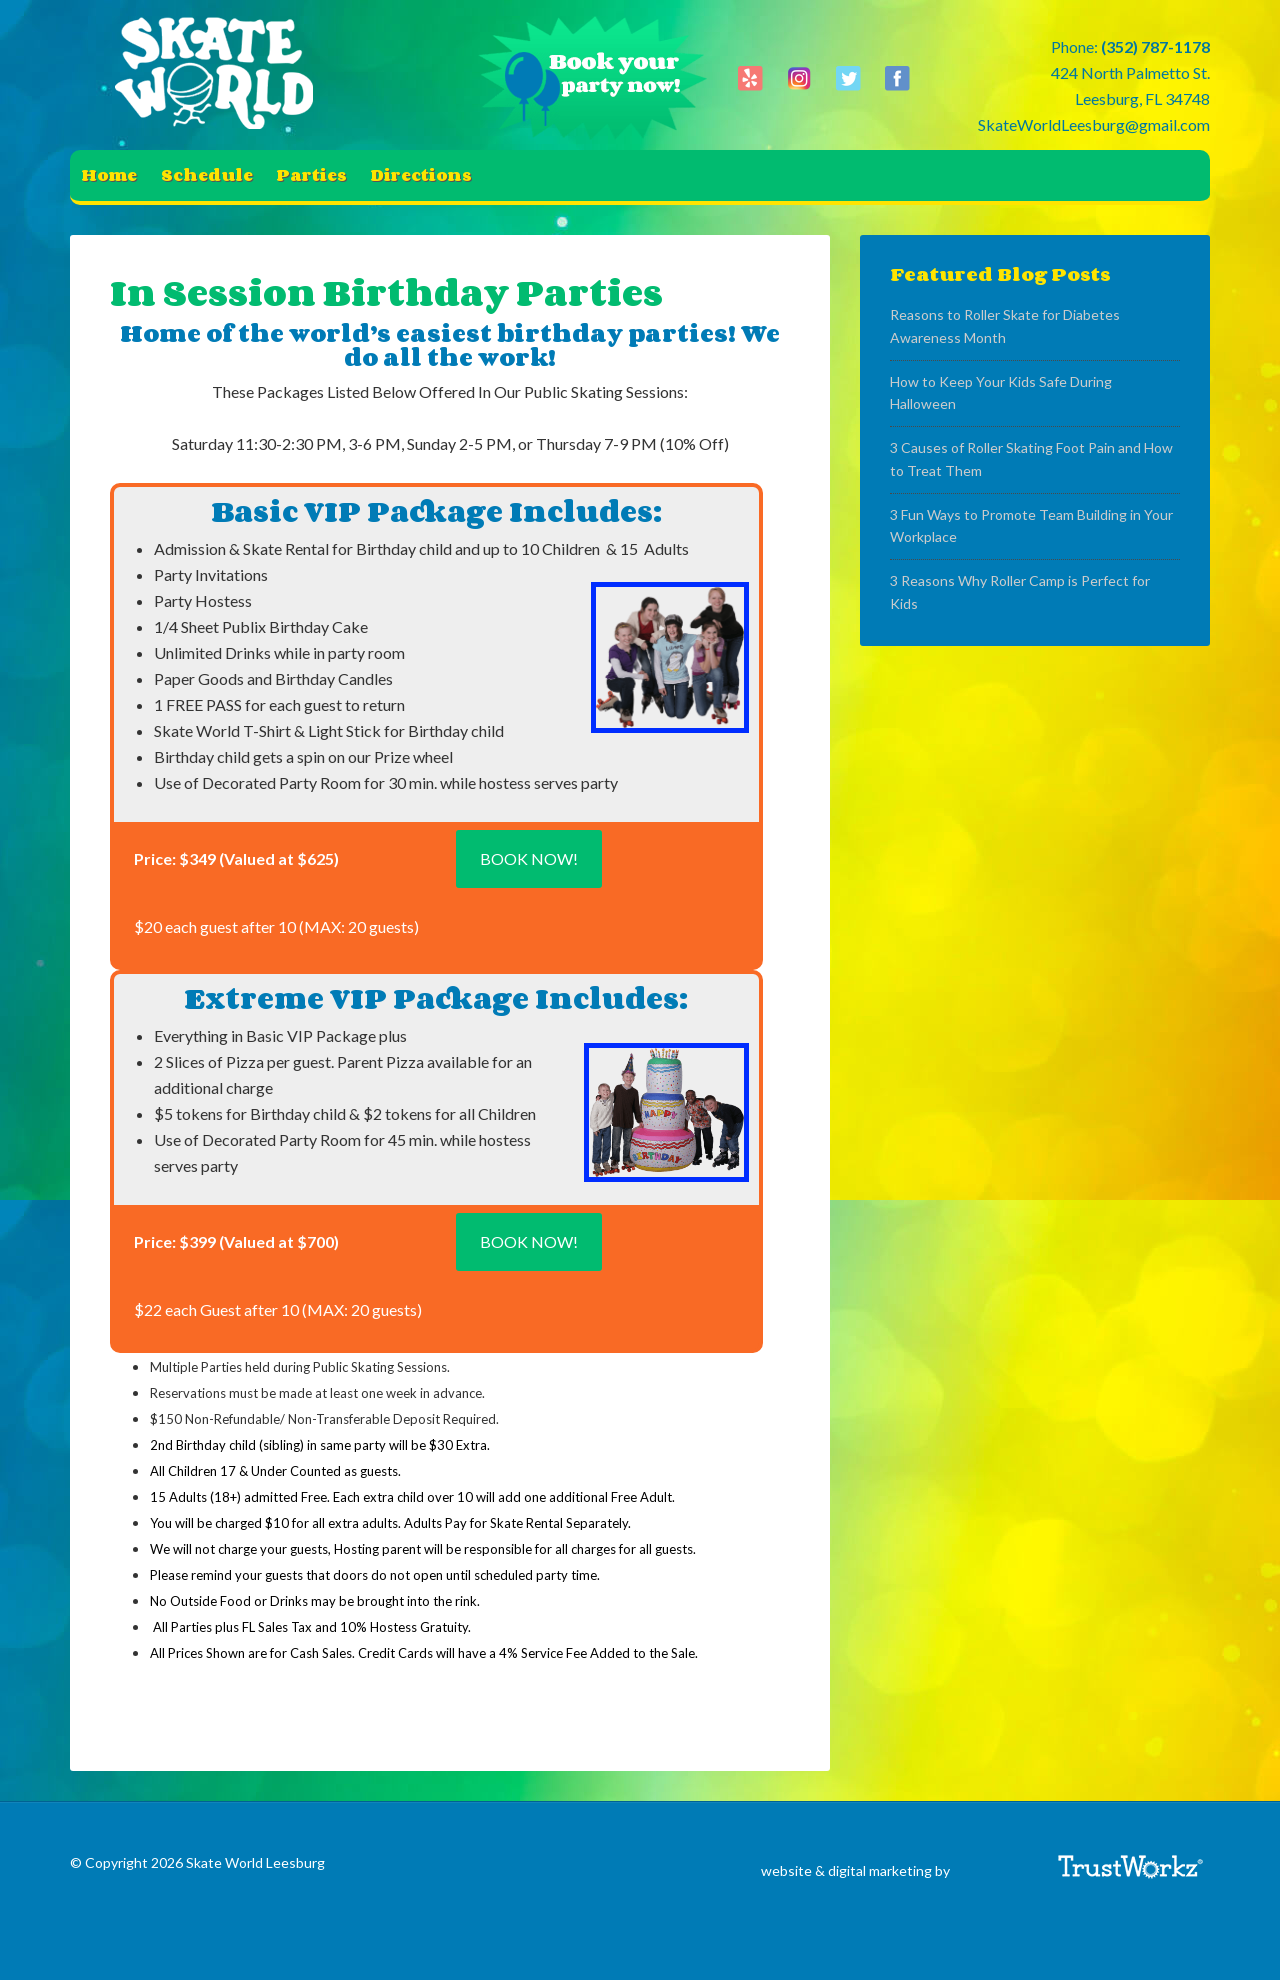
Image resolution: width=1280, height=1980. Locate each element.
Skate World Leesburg (220, 75)
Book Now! (529, 858)
